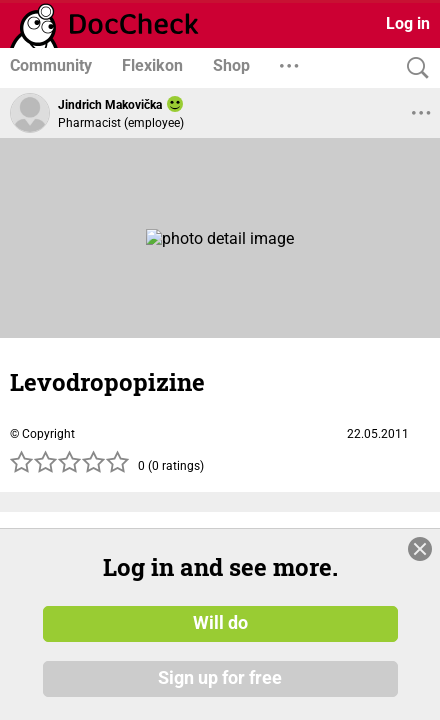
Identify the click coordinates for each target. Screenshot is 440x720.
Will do (220, 623)
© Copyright (42, 434)
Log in (408, 23)
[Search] (413, 68)
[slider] (70, 468)
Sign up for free (220, 679)
